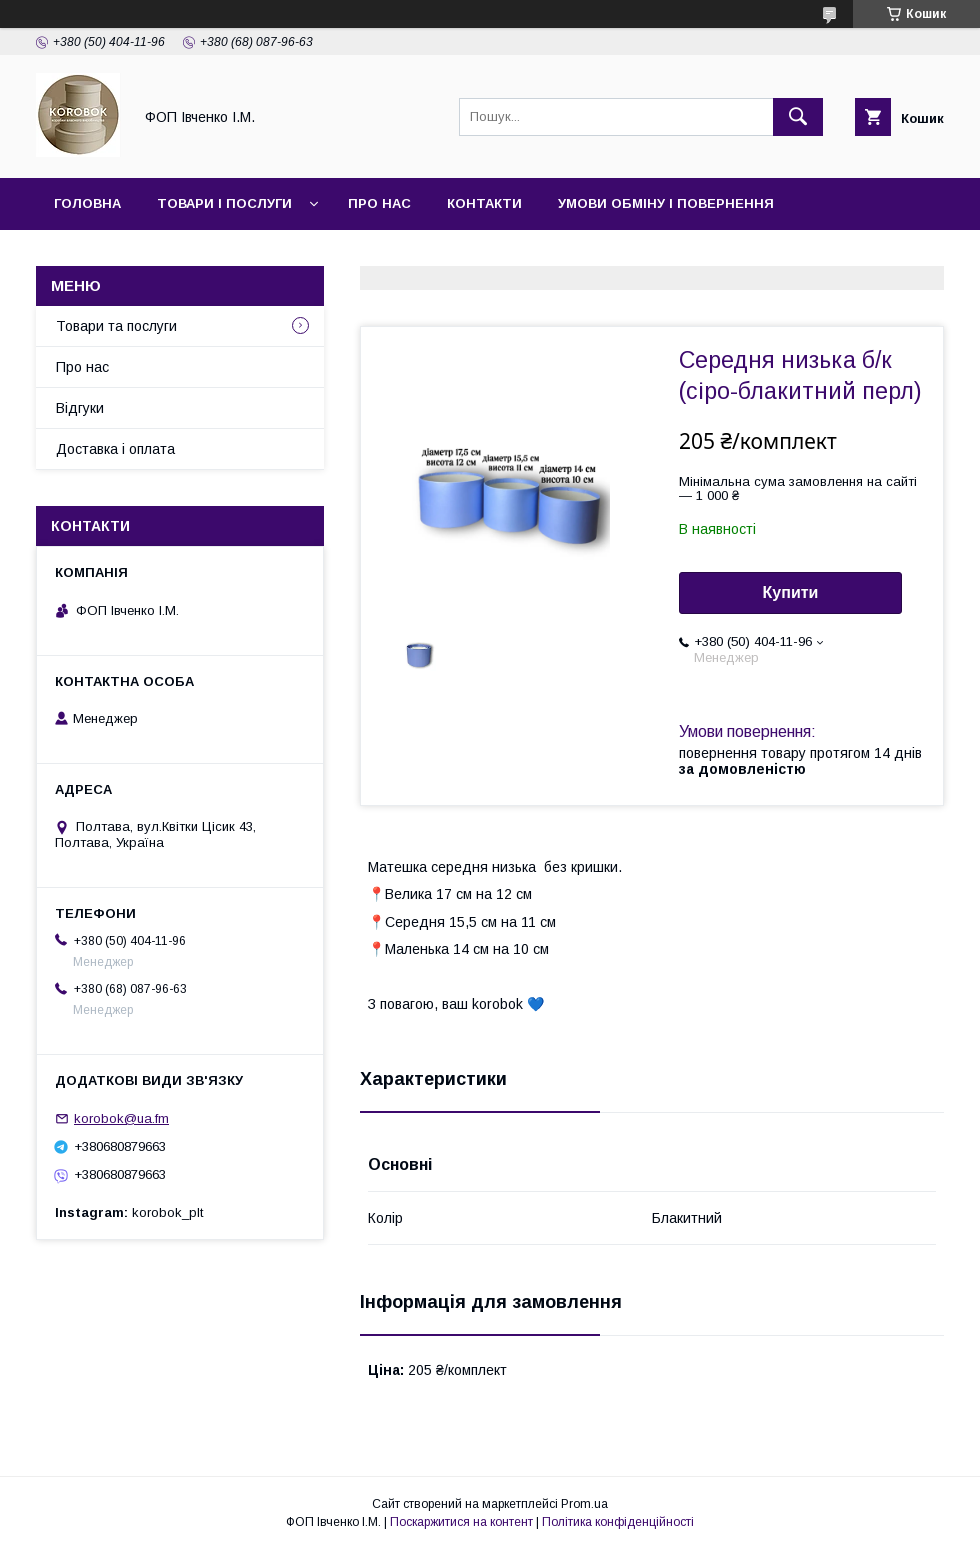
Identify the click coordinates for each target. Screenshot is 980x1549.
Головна (87, 203)
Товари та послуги (116, 326)
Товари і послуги (224, 203)
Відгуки (80, 408)
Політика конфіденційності (618, 1522)
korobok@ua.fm (121, 1118)
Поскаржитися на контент (461, 1522)
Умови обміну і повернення (666, 203)
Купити (791, 592)
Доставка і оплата (115, 449)
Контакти (484, 203)
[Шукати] (798, 117)
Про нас (379, 203)
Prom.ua (584, 1504)
